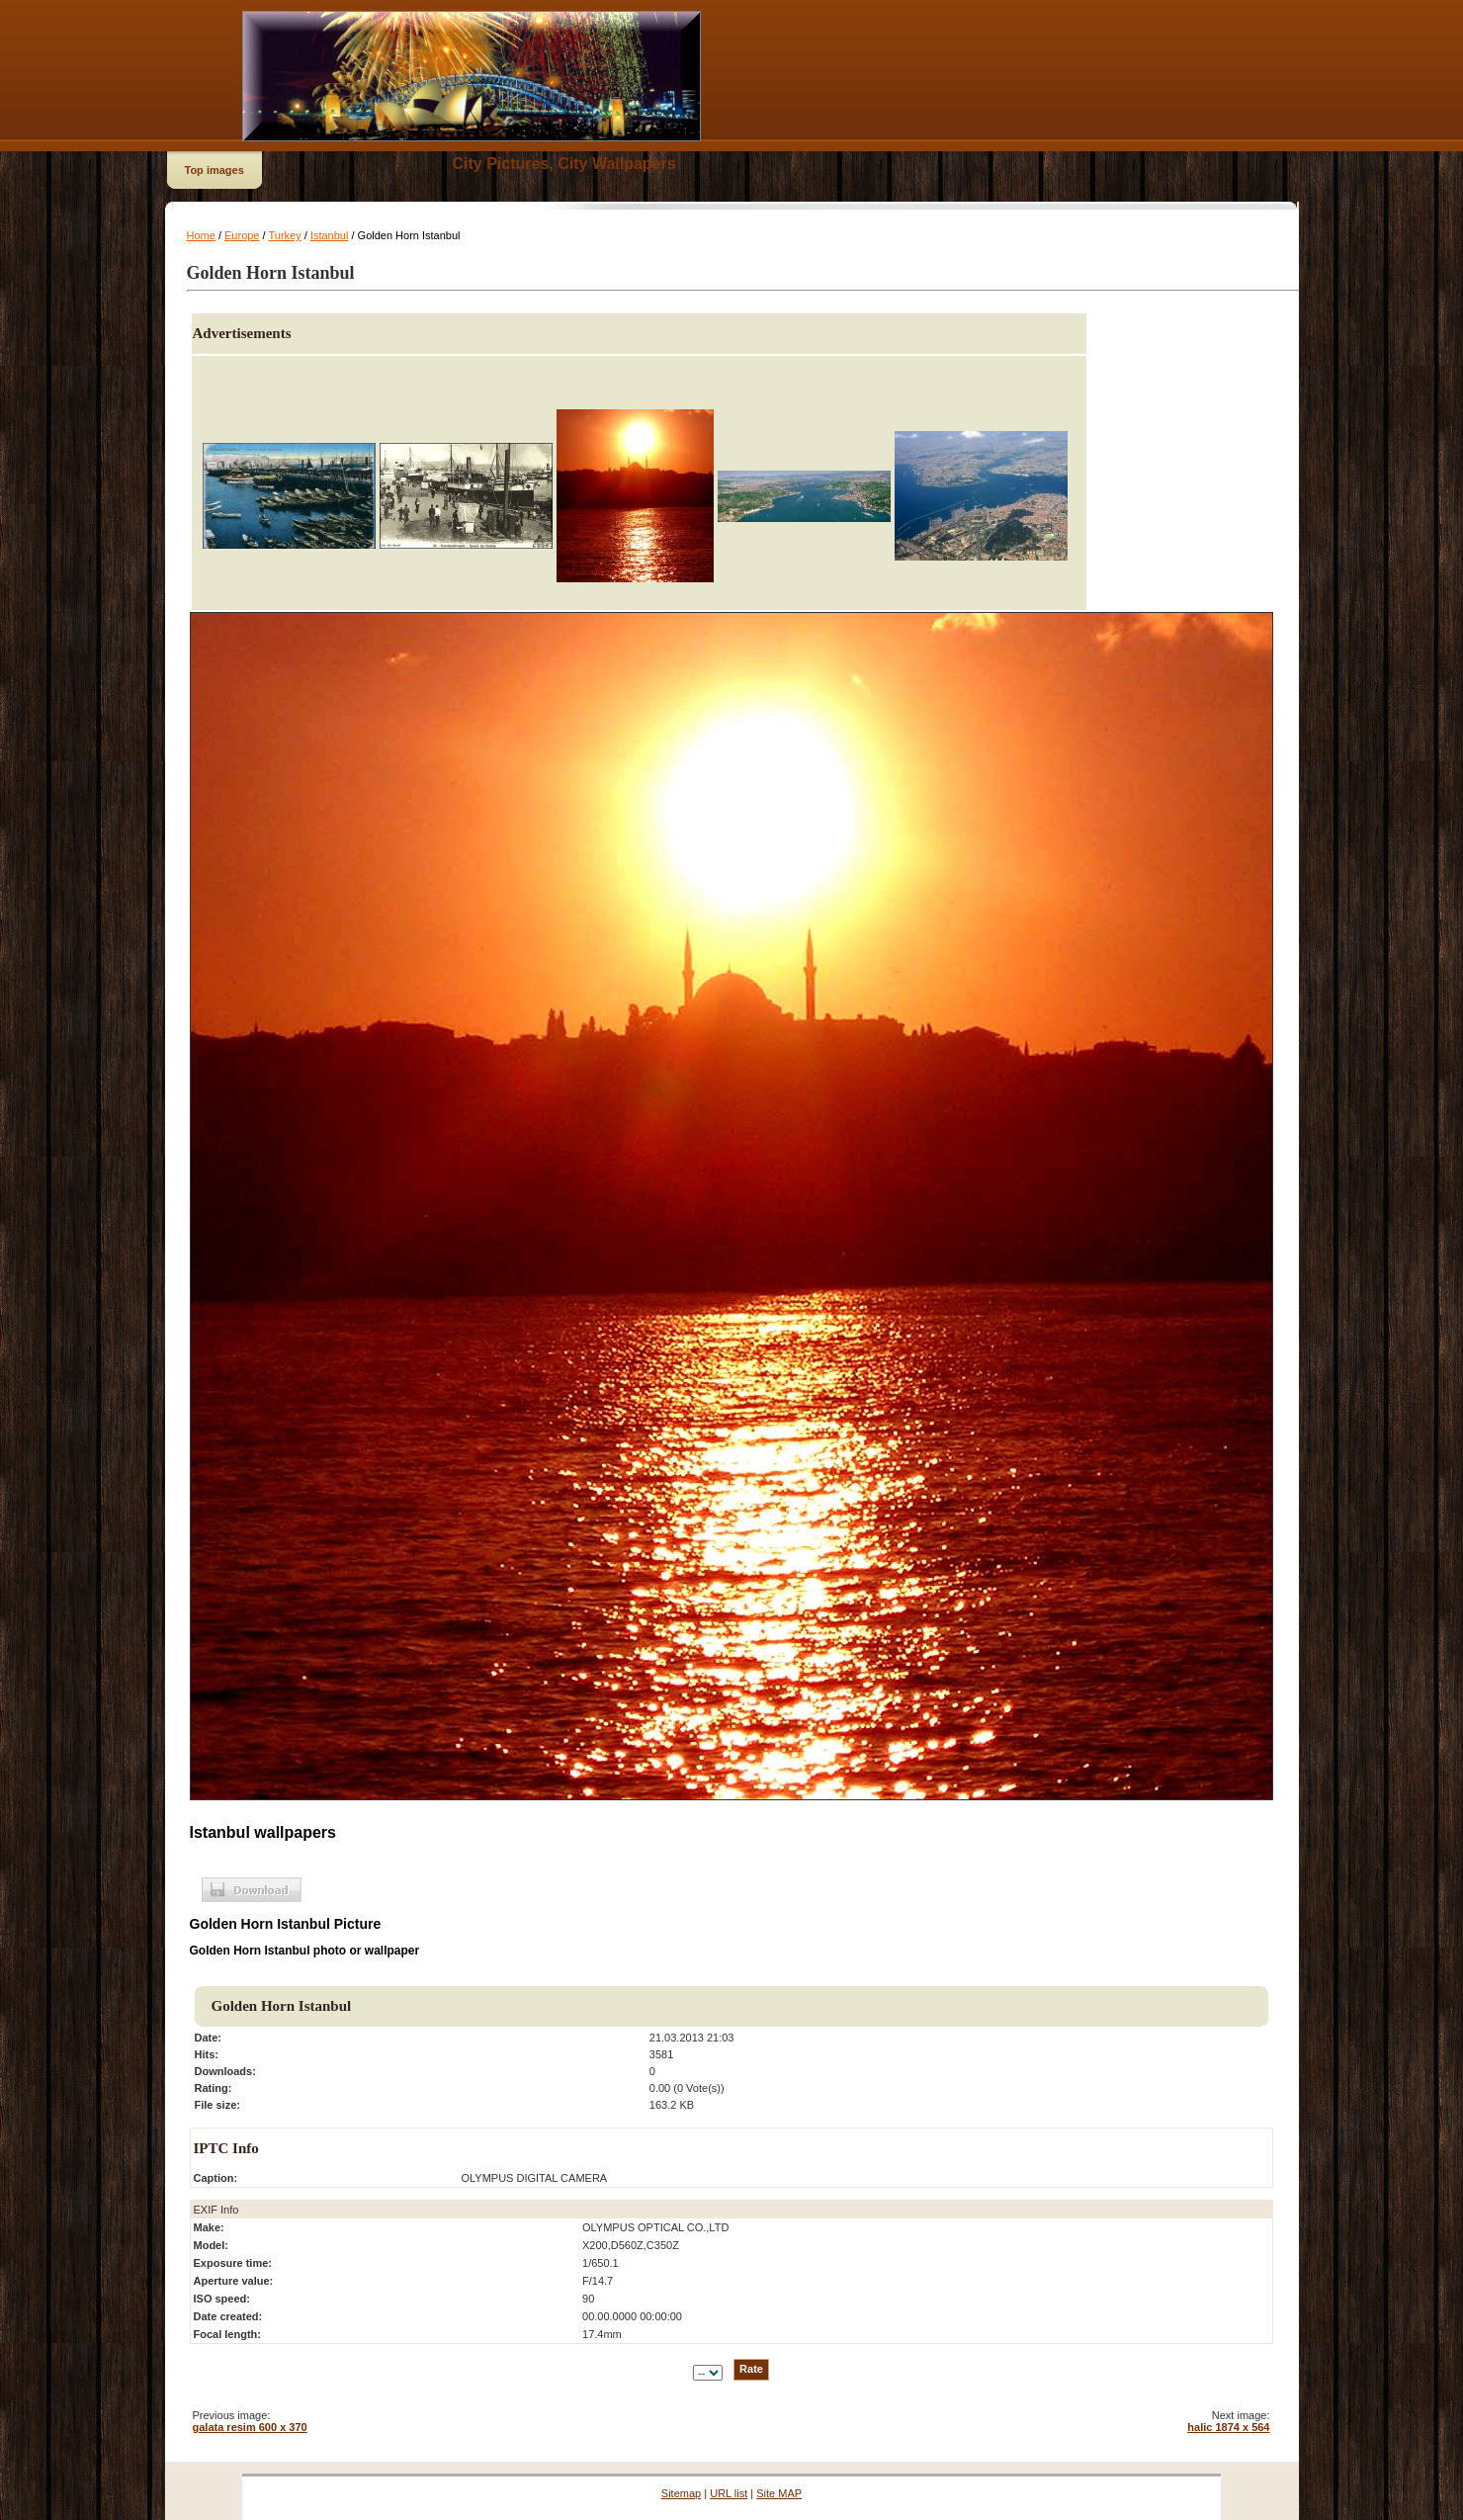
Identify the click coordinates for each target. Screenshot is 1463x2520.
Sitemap (681, 2493)
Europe (241, 235)
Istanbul (329, 235)
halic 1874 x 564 (1228, 2427)
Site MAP (779, 2493)
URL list (728, 2493)
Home (201, 235)
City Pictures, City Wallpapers (564, 163)
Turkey (284, 235)
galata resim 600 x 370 (250, 2427)
